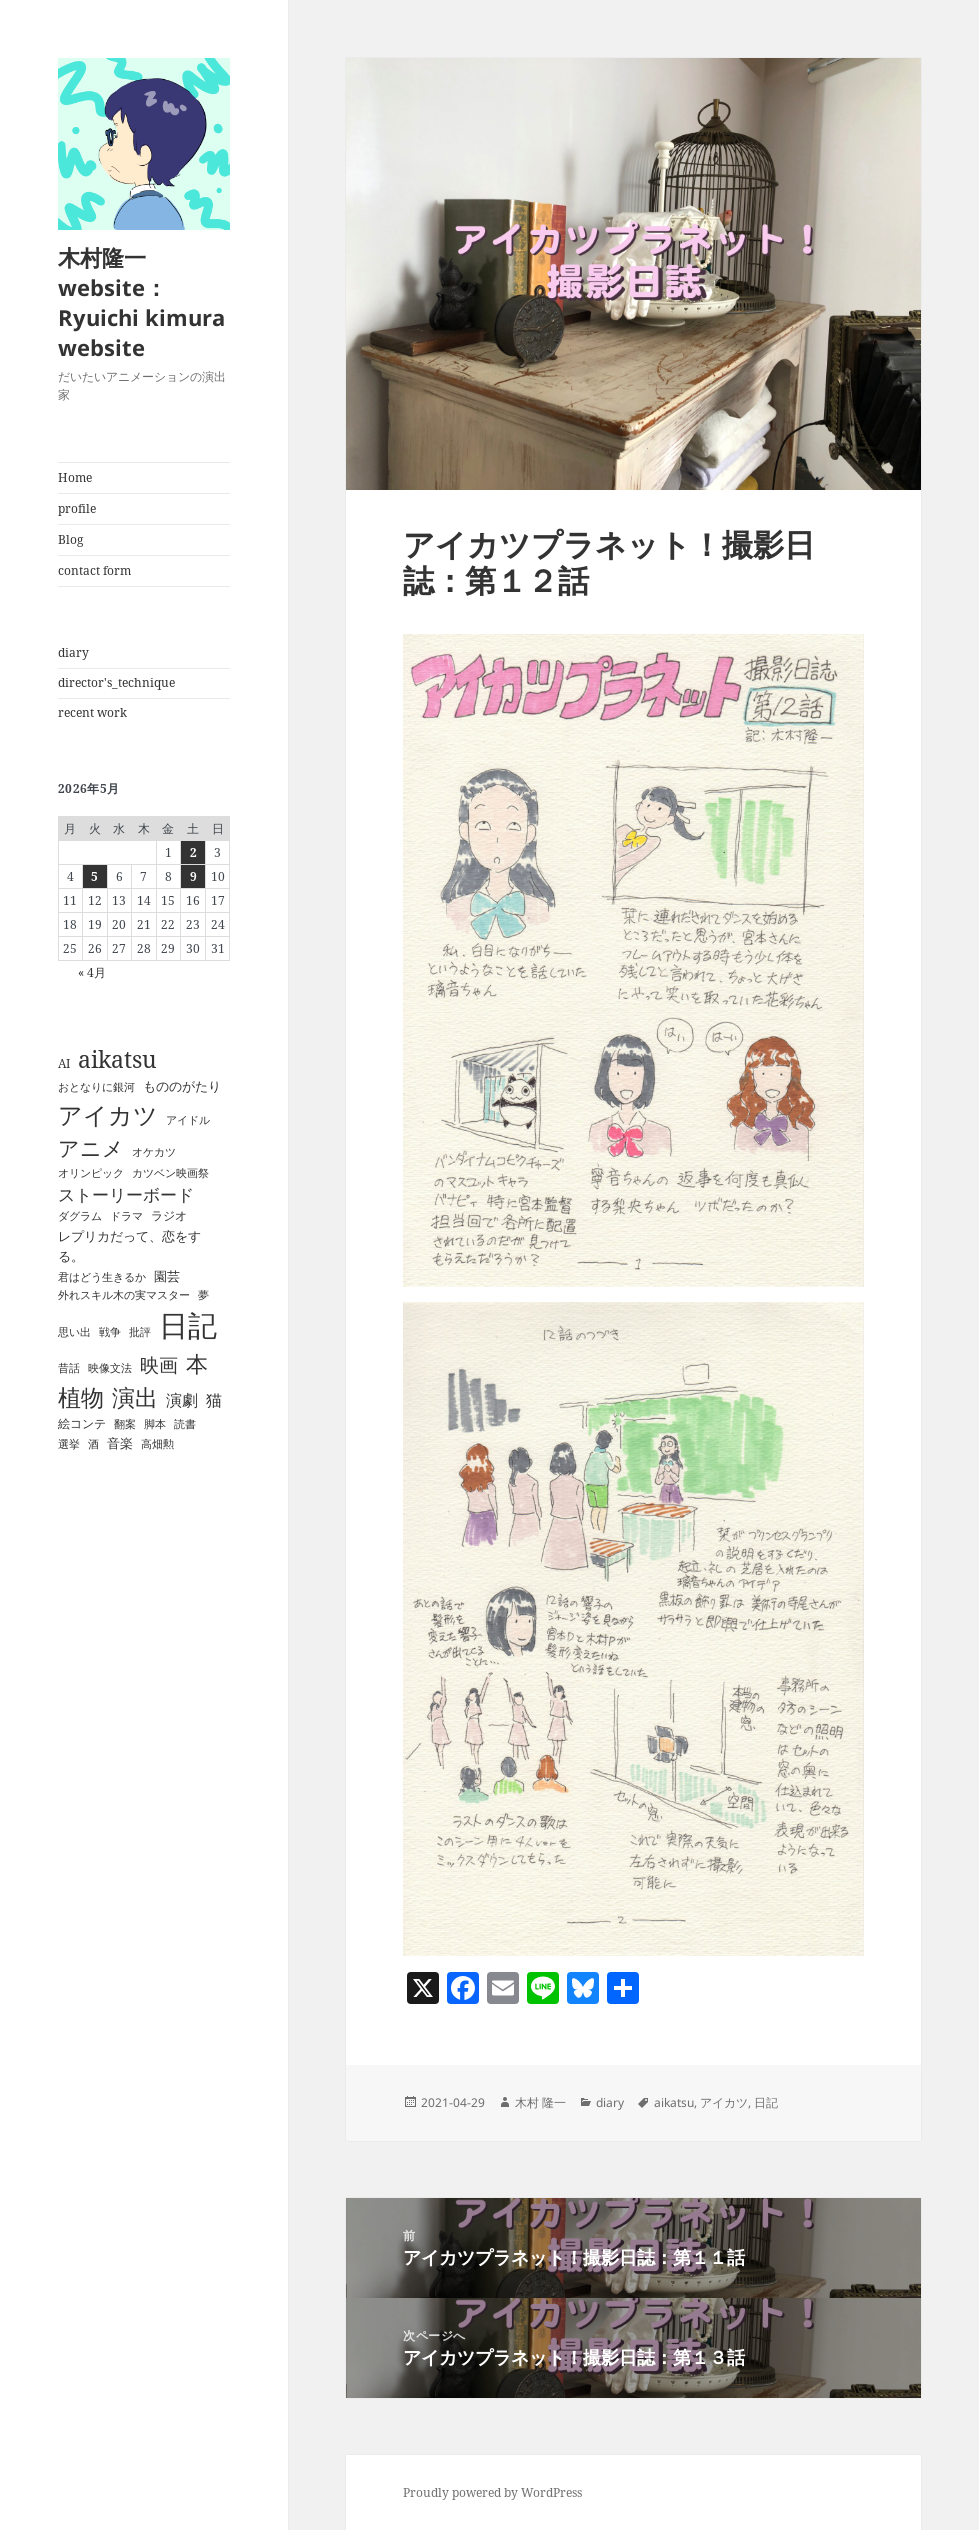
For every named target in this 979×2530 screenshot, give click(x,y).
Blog (70, 539)
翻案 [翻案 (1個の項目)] (125, 1424)
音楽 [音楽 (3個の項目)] (120, 1443)
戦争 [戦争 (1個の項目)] (110, 1332)
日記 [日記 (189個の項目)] (188, 1325)
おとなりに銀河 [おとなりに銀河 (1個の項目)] (96, 1087)
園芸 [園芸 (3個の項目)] (167, 1276)
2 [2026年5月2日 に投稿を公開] (193, 852)
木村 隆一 (540, 2102)
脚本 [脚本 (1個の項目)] (155, 1424)
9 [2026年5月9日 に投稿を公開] (193, 876)
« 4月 (92, 972)
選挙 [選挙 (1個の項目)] (69, 1444)
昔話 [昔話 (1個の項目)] (69, 1368)
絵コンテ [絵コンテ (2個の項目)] (82, 1423)
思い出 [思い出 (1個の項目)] (74, 1332)
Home (75, 477)
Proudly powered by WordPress (492, 2492)
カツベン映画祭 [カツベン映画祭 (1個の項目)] (170, 1173)
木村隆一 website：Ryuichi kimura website (141, 302)
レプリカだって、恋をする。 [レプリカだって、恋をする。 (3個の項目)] (129, 1246)
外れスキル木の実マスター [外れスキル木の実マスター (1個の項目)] (124, 1295)
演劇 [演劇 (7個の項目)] (182, 1400)
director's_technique (116, 682)
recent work (92, 712)
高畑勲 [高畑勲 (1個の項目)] (157, 1444)
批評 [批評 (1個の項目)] (140, 1332)
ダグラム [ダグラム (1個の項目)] (80, 1216)
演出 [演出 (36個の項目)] (135, 1397)
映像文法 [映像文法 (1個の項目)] (110, 1368)
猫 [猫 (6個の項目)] (214, 1400)
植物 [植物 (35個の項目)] (81, 1397)
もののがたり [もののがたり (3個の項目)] (182, 1086)
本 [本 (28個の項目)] (197, 1363)
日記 (766, 2102)
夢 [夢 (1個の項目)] (203, 1295)
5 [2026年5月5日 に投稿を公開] (94, 876)
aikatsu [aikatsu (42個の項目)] (117, 1059)
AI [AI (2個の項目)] (64, 1063)
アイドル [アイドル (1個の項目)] (188, 1120)
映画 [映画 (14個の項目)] (159, 1365)
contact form (94, 570)
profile (77, 508)
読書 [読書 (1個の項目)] (185, 1424)
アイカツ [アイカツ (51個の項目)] (108, 1114)
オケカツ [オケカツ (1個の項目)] (154, 1152)
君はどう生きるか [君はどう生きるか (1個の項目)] (102, 1277)
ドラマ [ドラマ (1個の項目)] (126, 1216)
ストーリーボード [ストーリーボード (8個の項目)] (126, 1194)
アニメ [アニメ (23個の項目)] (91, 1148)
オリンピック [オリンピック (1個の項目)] (91, 1173)
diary (73, 652)
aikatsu (674, 2102)
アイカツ (724, 2102)
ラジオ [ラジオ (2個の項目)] (169, 1215)
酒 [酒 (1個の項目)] (93, 1444)
